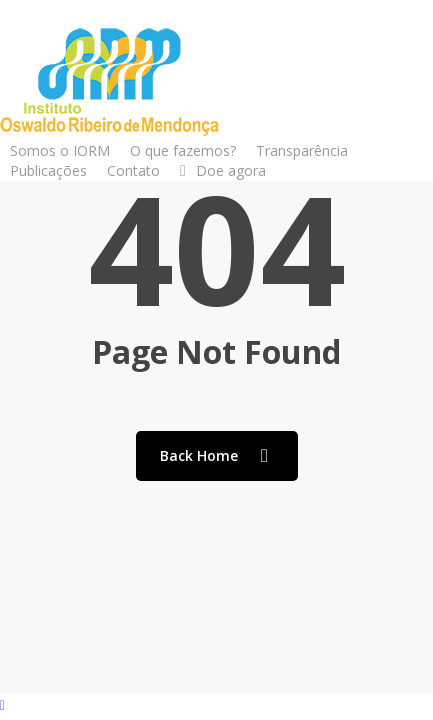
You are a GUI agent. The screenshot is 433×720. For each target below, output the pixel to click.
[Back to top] (216, 707)
